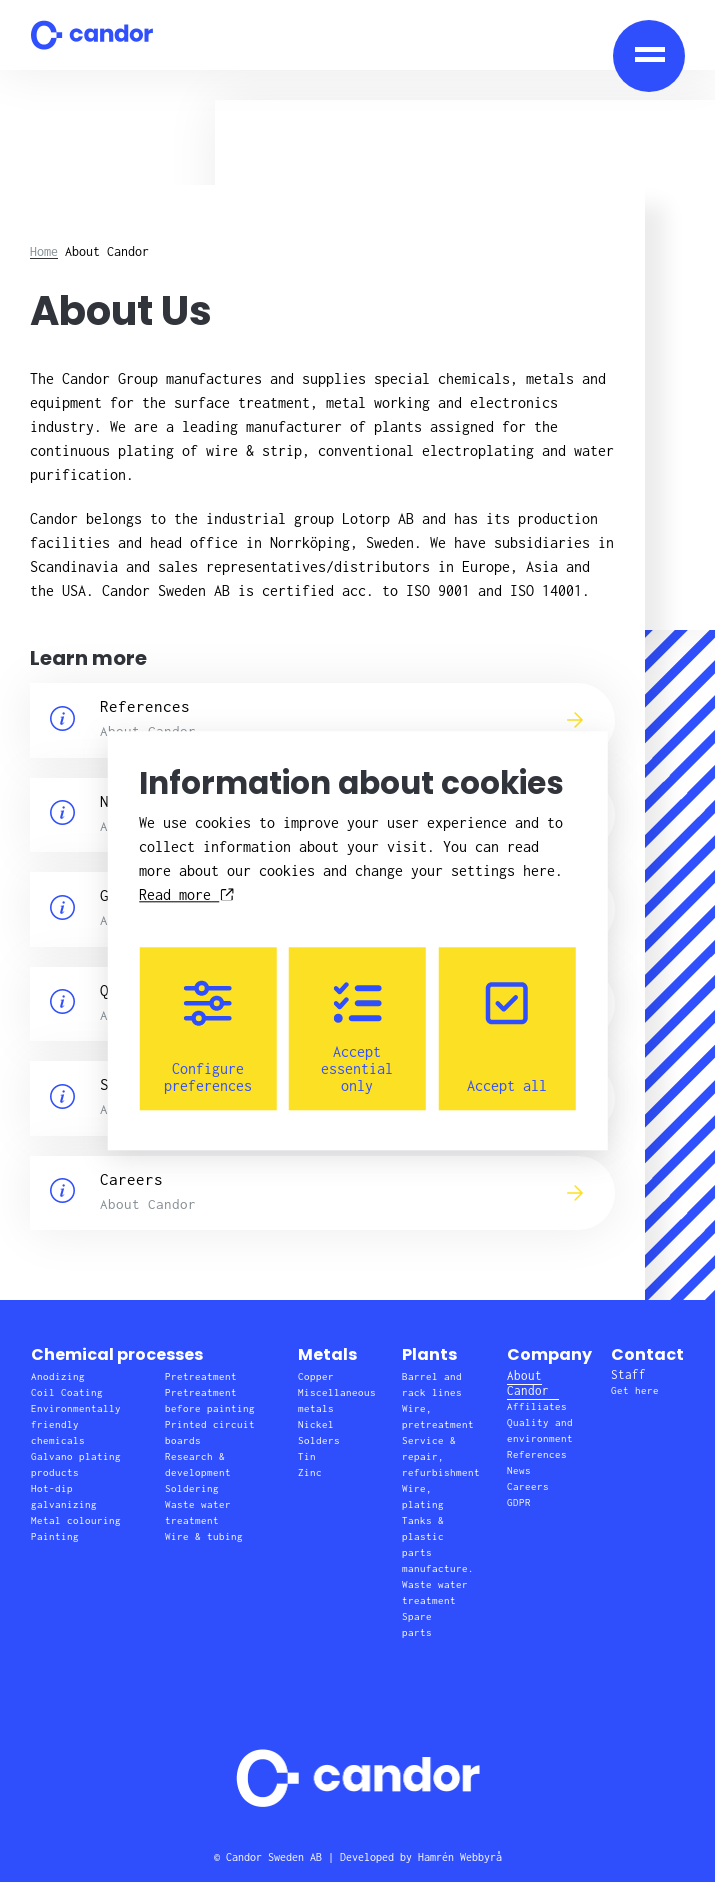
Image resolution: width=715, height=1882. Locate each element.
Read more (186, 895)
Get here (635, 1390)
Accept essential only (357, 1037)
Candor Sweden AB (274, 1857)
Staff (628, 1374)
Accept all (507, 1037)
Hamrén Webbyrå (460, 1857)
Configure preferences (208, 1037)
